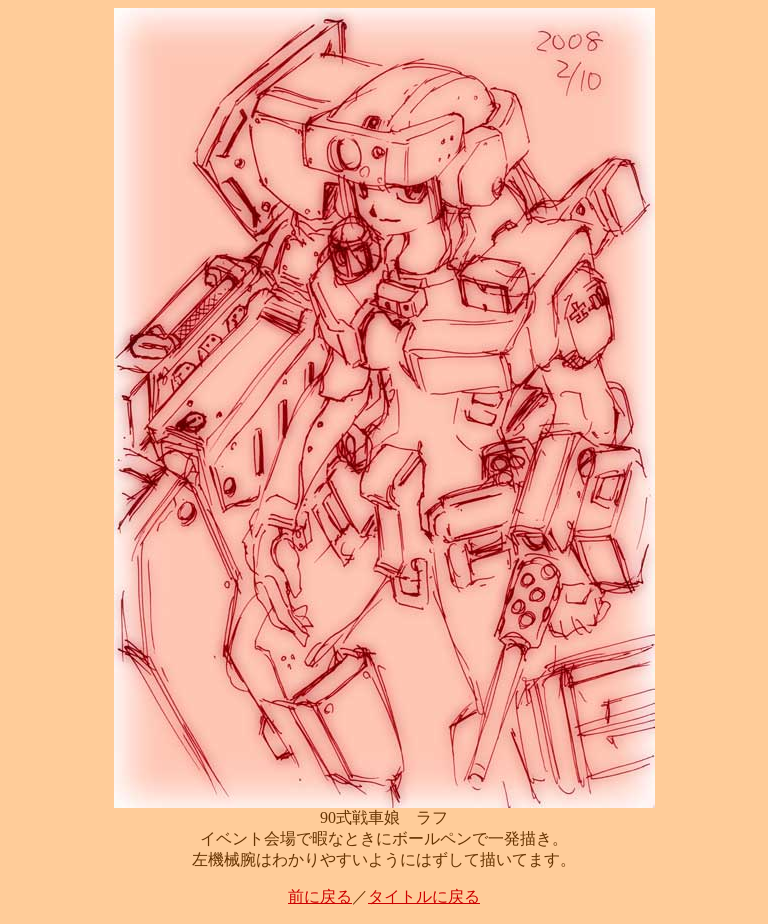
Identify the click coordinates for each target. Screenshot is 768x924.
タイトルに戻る (424, 896)
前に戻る (320, 896)
